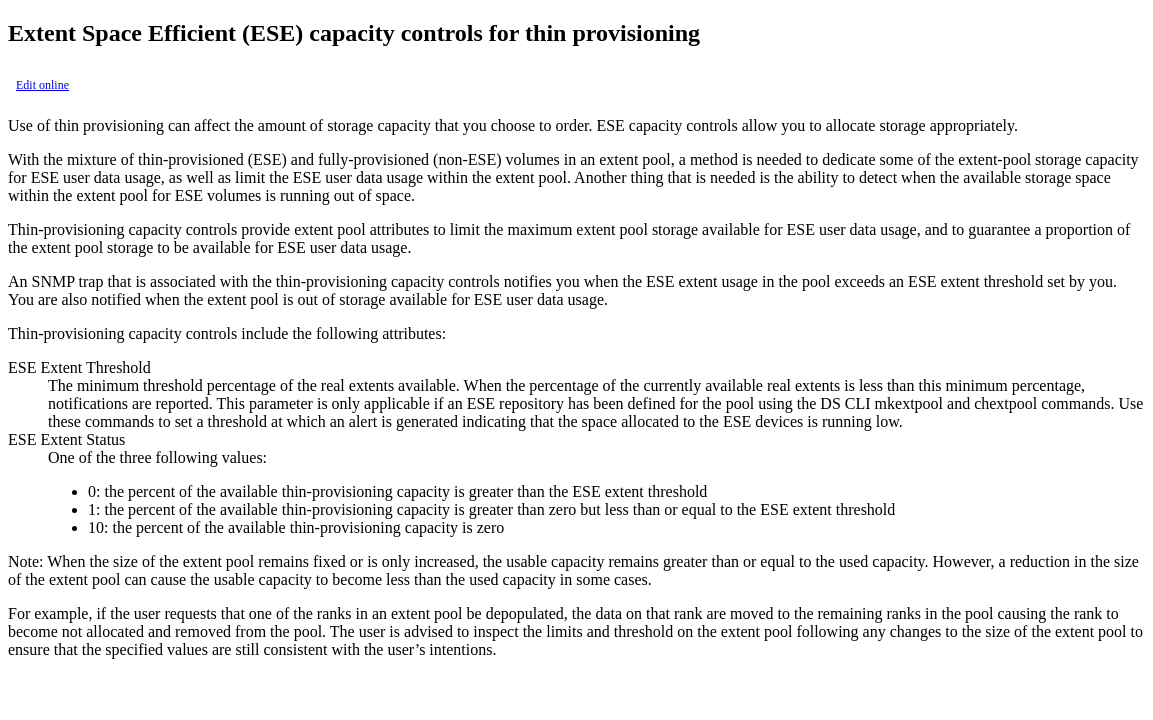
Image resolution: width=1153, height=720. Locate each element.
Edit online (42, 85)
